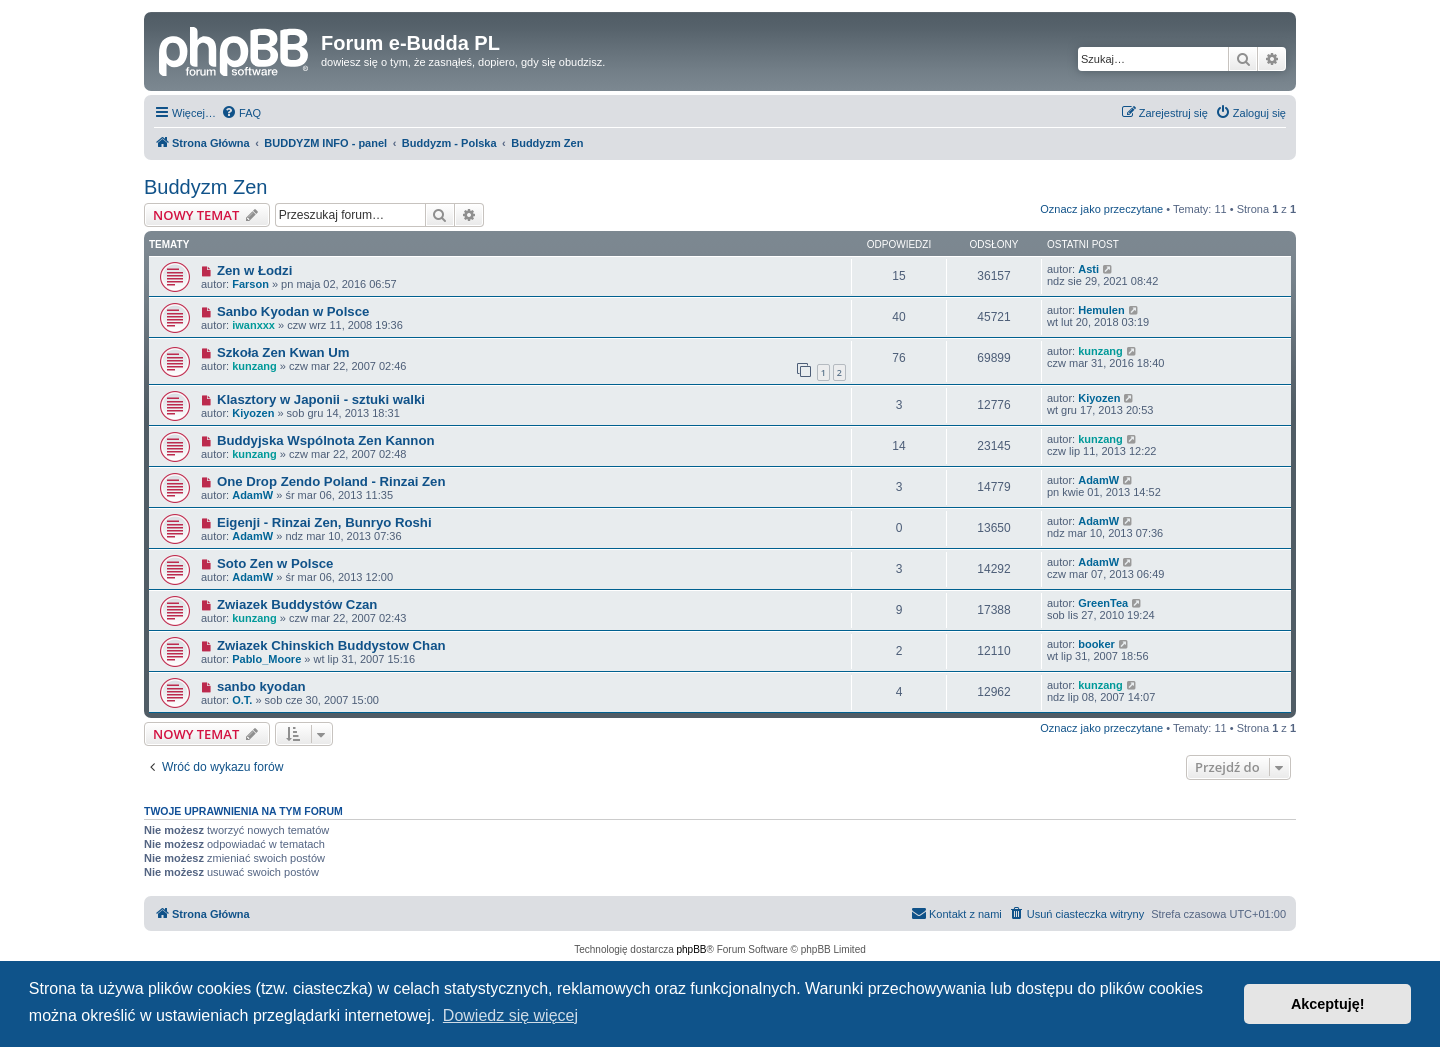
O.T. (242, 700)
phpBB (692, 949)
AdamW (252, 495)
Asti (1088, 269)
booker (1096, 644)
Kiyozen (253, 413)
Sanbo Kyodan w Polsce (293, 311)
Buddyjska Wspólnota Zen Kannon (326, 440)
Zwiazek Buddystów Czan (297, 604)
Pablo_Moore (266, 659)
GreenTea (1103, 603)
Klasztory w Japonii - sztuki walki (321, 399)
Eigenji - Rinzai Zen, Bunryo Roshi (324, 522)
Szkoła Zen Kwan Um (283, 352)
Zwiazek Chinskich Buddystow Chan (331, 645)
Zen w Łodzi (254, 270)
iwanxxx (253, 325)
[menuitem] (241, 113)
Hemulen (1101, 310)
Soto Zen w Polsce (275, 563)
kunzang (254, 366)
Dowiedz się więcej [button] (510, 1015)
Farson (250, 284)
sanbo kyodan (261, 686)
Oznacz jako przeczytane (1101, 209)
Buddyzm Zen (205, 187)
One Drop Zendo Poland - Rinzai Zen (331, 481)
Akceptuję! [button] (1328, 1004)
